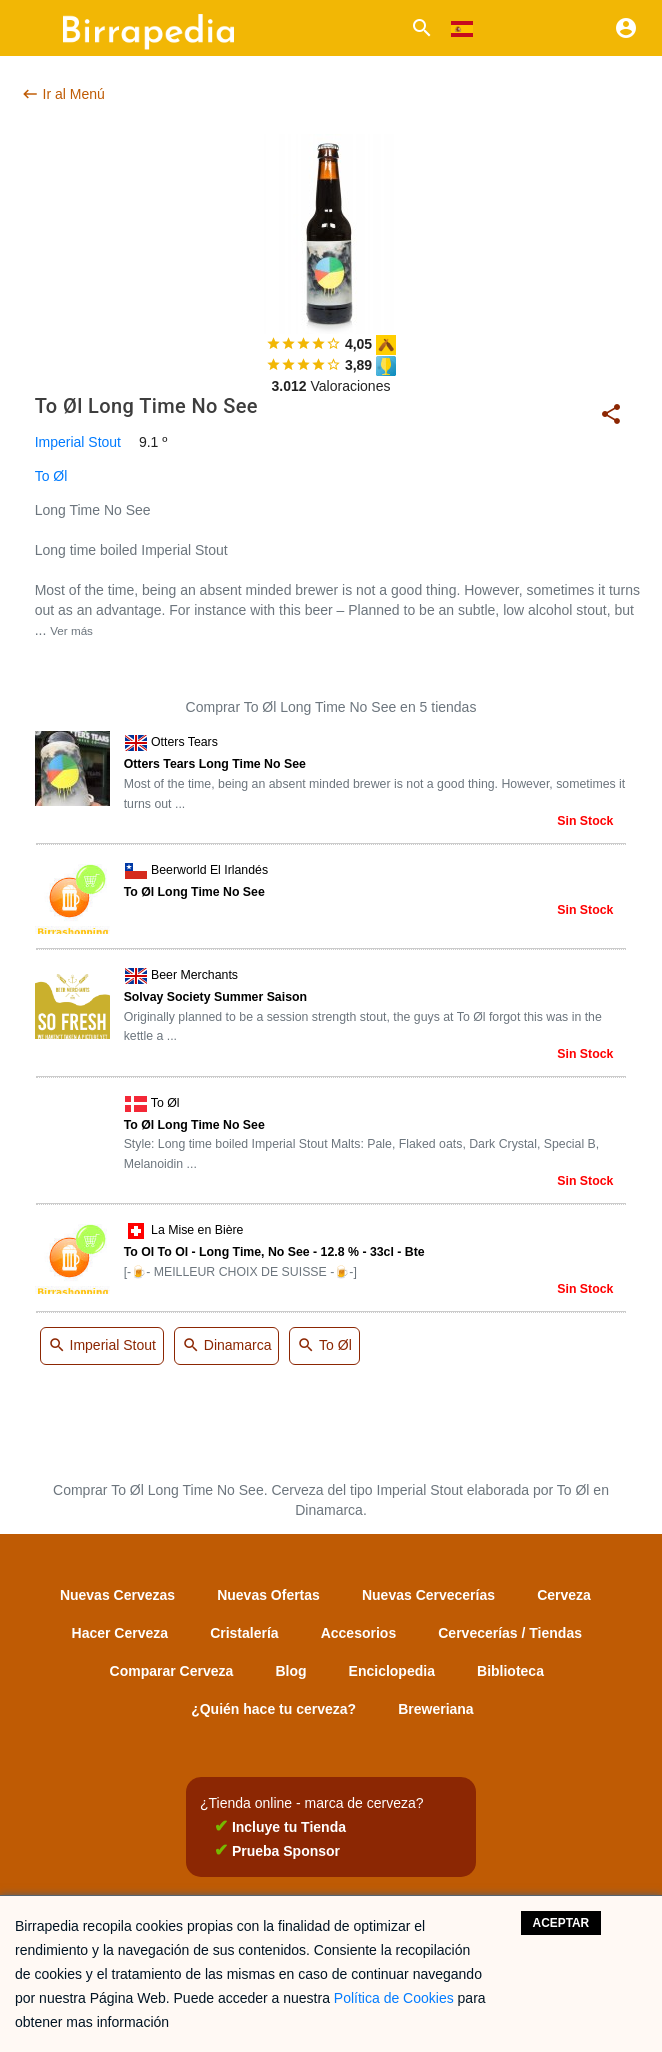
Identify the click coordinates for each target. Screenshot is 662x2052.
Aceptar (561, 1923)
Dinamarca (227, 1346)
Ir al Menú (63, 94)
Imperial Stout (78, 442)
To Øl (51, 476)
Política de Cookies (394, 1998)
